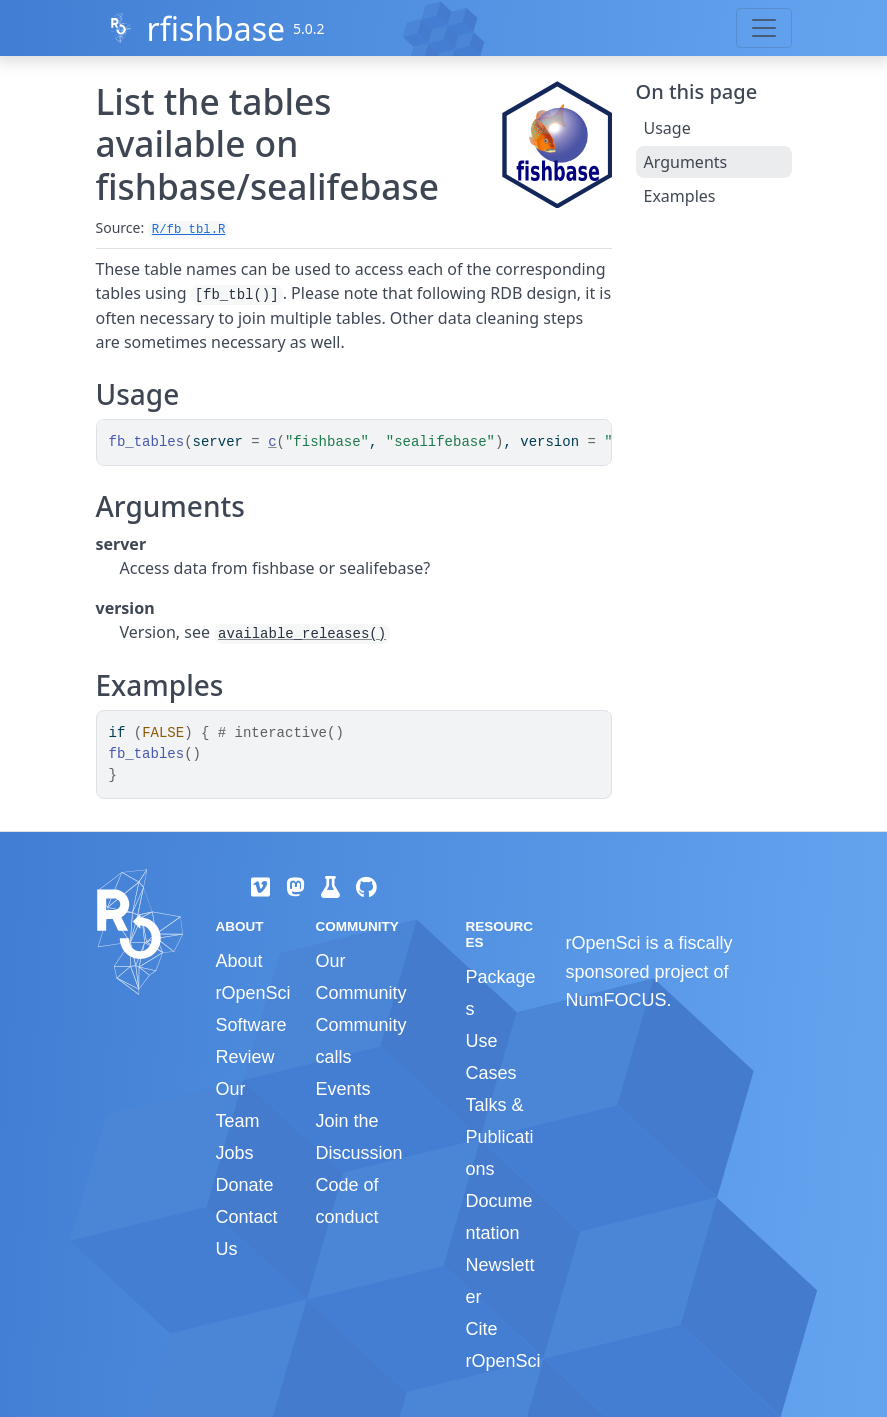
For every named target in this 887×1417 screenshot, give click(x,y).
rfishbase (215, 28)
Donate (245, 1185)
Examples (680, 196)
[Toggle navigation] (764, 28)
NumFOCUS (615, 1000)
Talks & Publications (499, 1137)
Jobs (235, 1153)
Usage (667, 128)
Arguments (686, 162)
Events (342, 1089)
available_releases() (302, 634)
